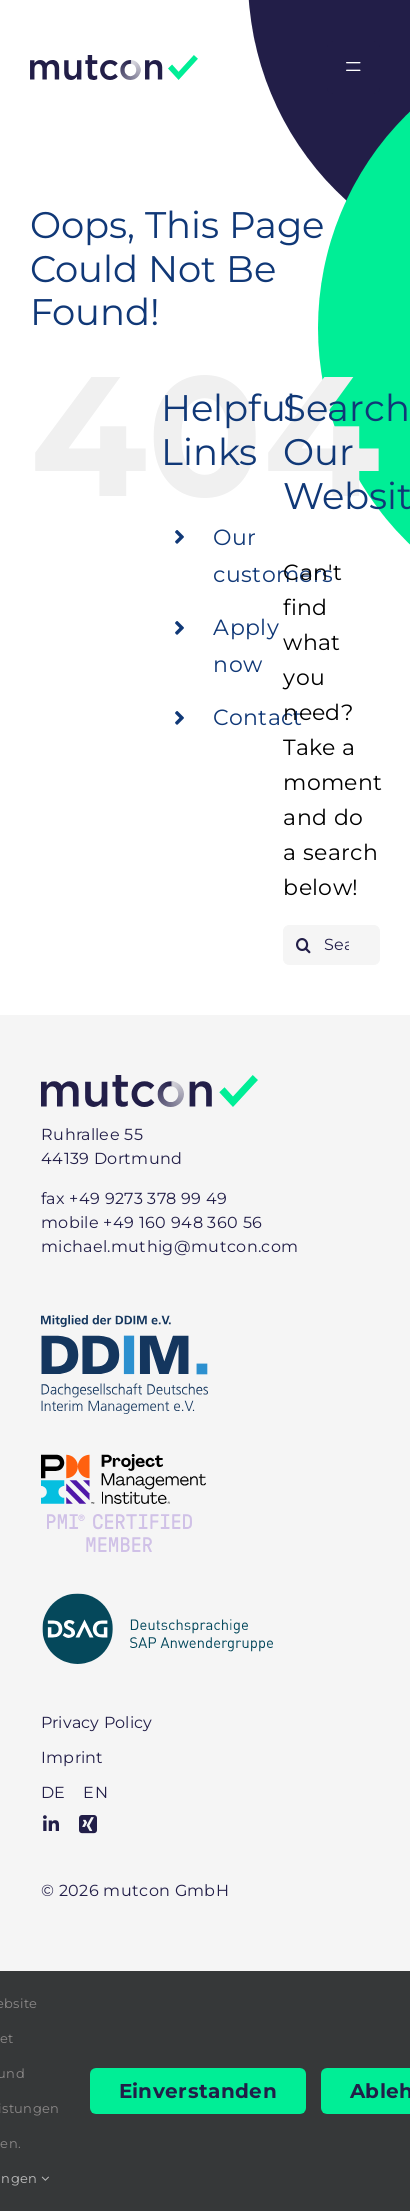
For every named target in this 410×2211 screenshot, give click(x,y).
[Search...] (331, 945)
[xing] (88, 1824)
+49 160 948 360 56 (182, 1222)
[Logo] (114, 65)
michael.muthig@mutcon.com (169, 1246)
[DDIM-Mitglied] (124, 1325)
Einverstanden (198, 2091)
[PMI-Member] (123, 1464)
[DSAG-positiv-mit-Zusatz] (157, 1602)
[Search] (303, 945)
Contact (257, 717)
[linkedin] (51, 1824)
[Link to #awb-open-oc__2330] (353, 67)
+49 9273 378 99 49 (148, 1198)
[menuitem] (53, 1792)
